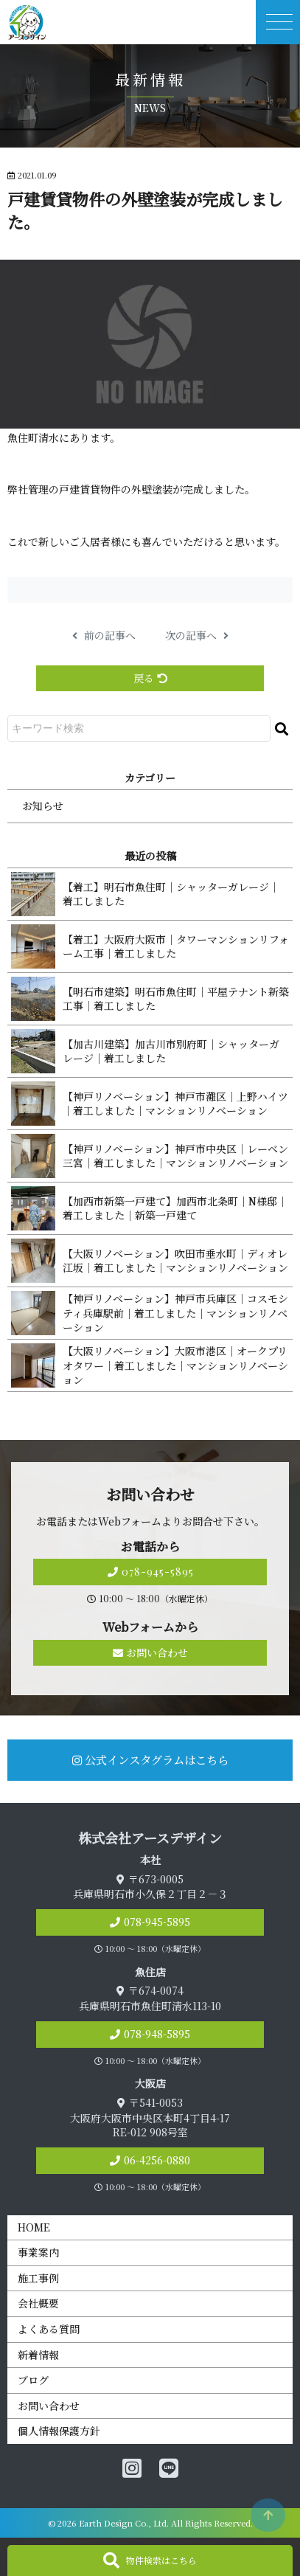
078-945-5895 (150, 1572)
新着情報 (38, 2354)
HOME (34, 2227)
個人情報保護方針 (59, 2430)
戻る (150, 678)
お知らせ (42, 805)
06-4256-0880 (157, 2160)
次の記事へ (197, 636)
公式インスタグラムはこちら (150, 1759)
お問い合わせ (150, 1652)
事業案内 (38, 2252)
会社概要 (38, 2303)
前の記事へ (104, 636)
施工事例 (38, 2278)
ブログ (33, 2379)
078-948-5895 (157, 2033)
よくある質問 (49, 2328)
